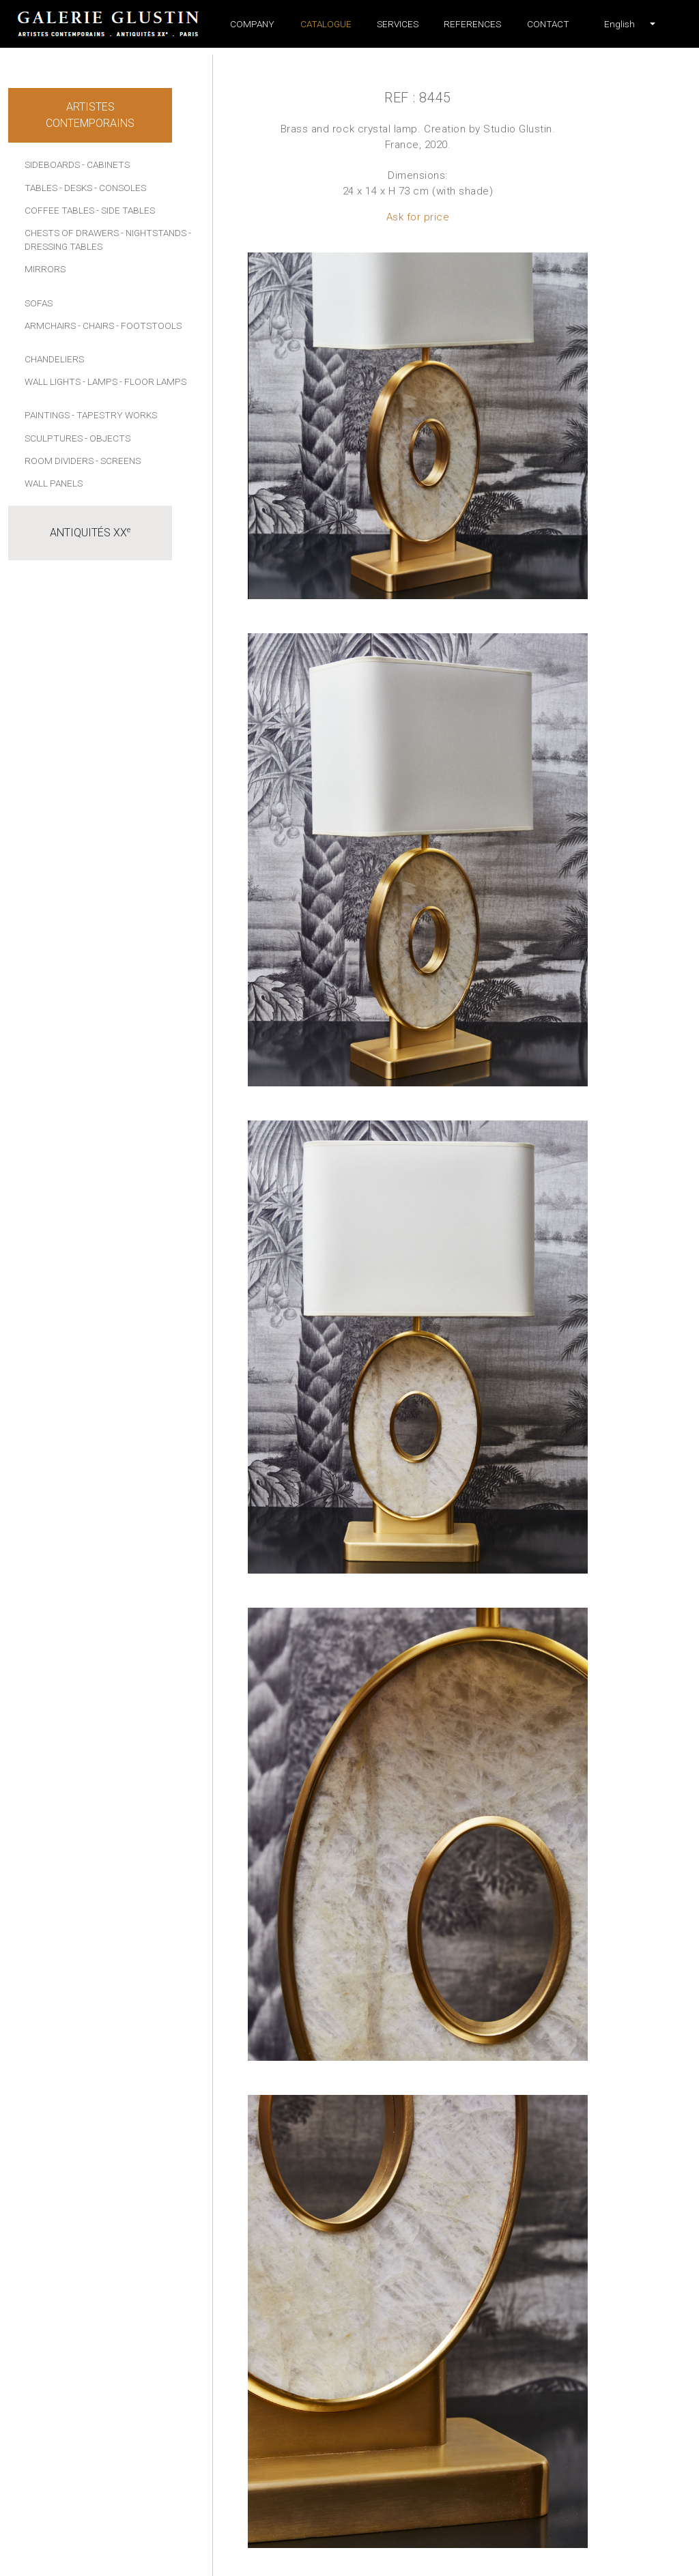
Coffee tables (59, 210)
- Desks (75, 187)
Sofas (39, 303)
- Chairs (96, 325)
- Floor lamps (152, 381)
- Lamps (100, 381)
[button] (619, 24)
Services (397, 23)
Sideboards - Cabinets (77, 164)
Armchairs (50, 325)
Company (252, 23)
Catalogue (326, 23)
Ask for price (418, 217)
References (472, 23)
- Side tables (125, 210)
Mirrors (45, 268)
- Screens (118, 460)
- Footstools (149, 325)
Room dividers (59, 460)
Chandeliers (54, 358)
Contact (548, 23)
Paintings (47, 414)
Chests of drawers (72, 232)
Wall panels (54, 483)
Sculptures (54, 438)
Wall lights (53, 381)
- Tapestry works (114, 414)
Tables (41, 187)
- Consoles (120, 187)
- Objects (107, 438)
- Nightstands (153, 232)
